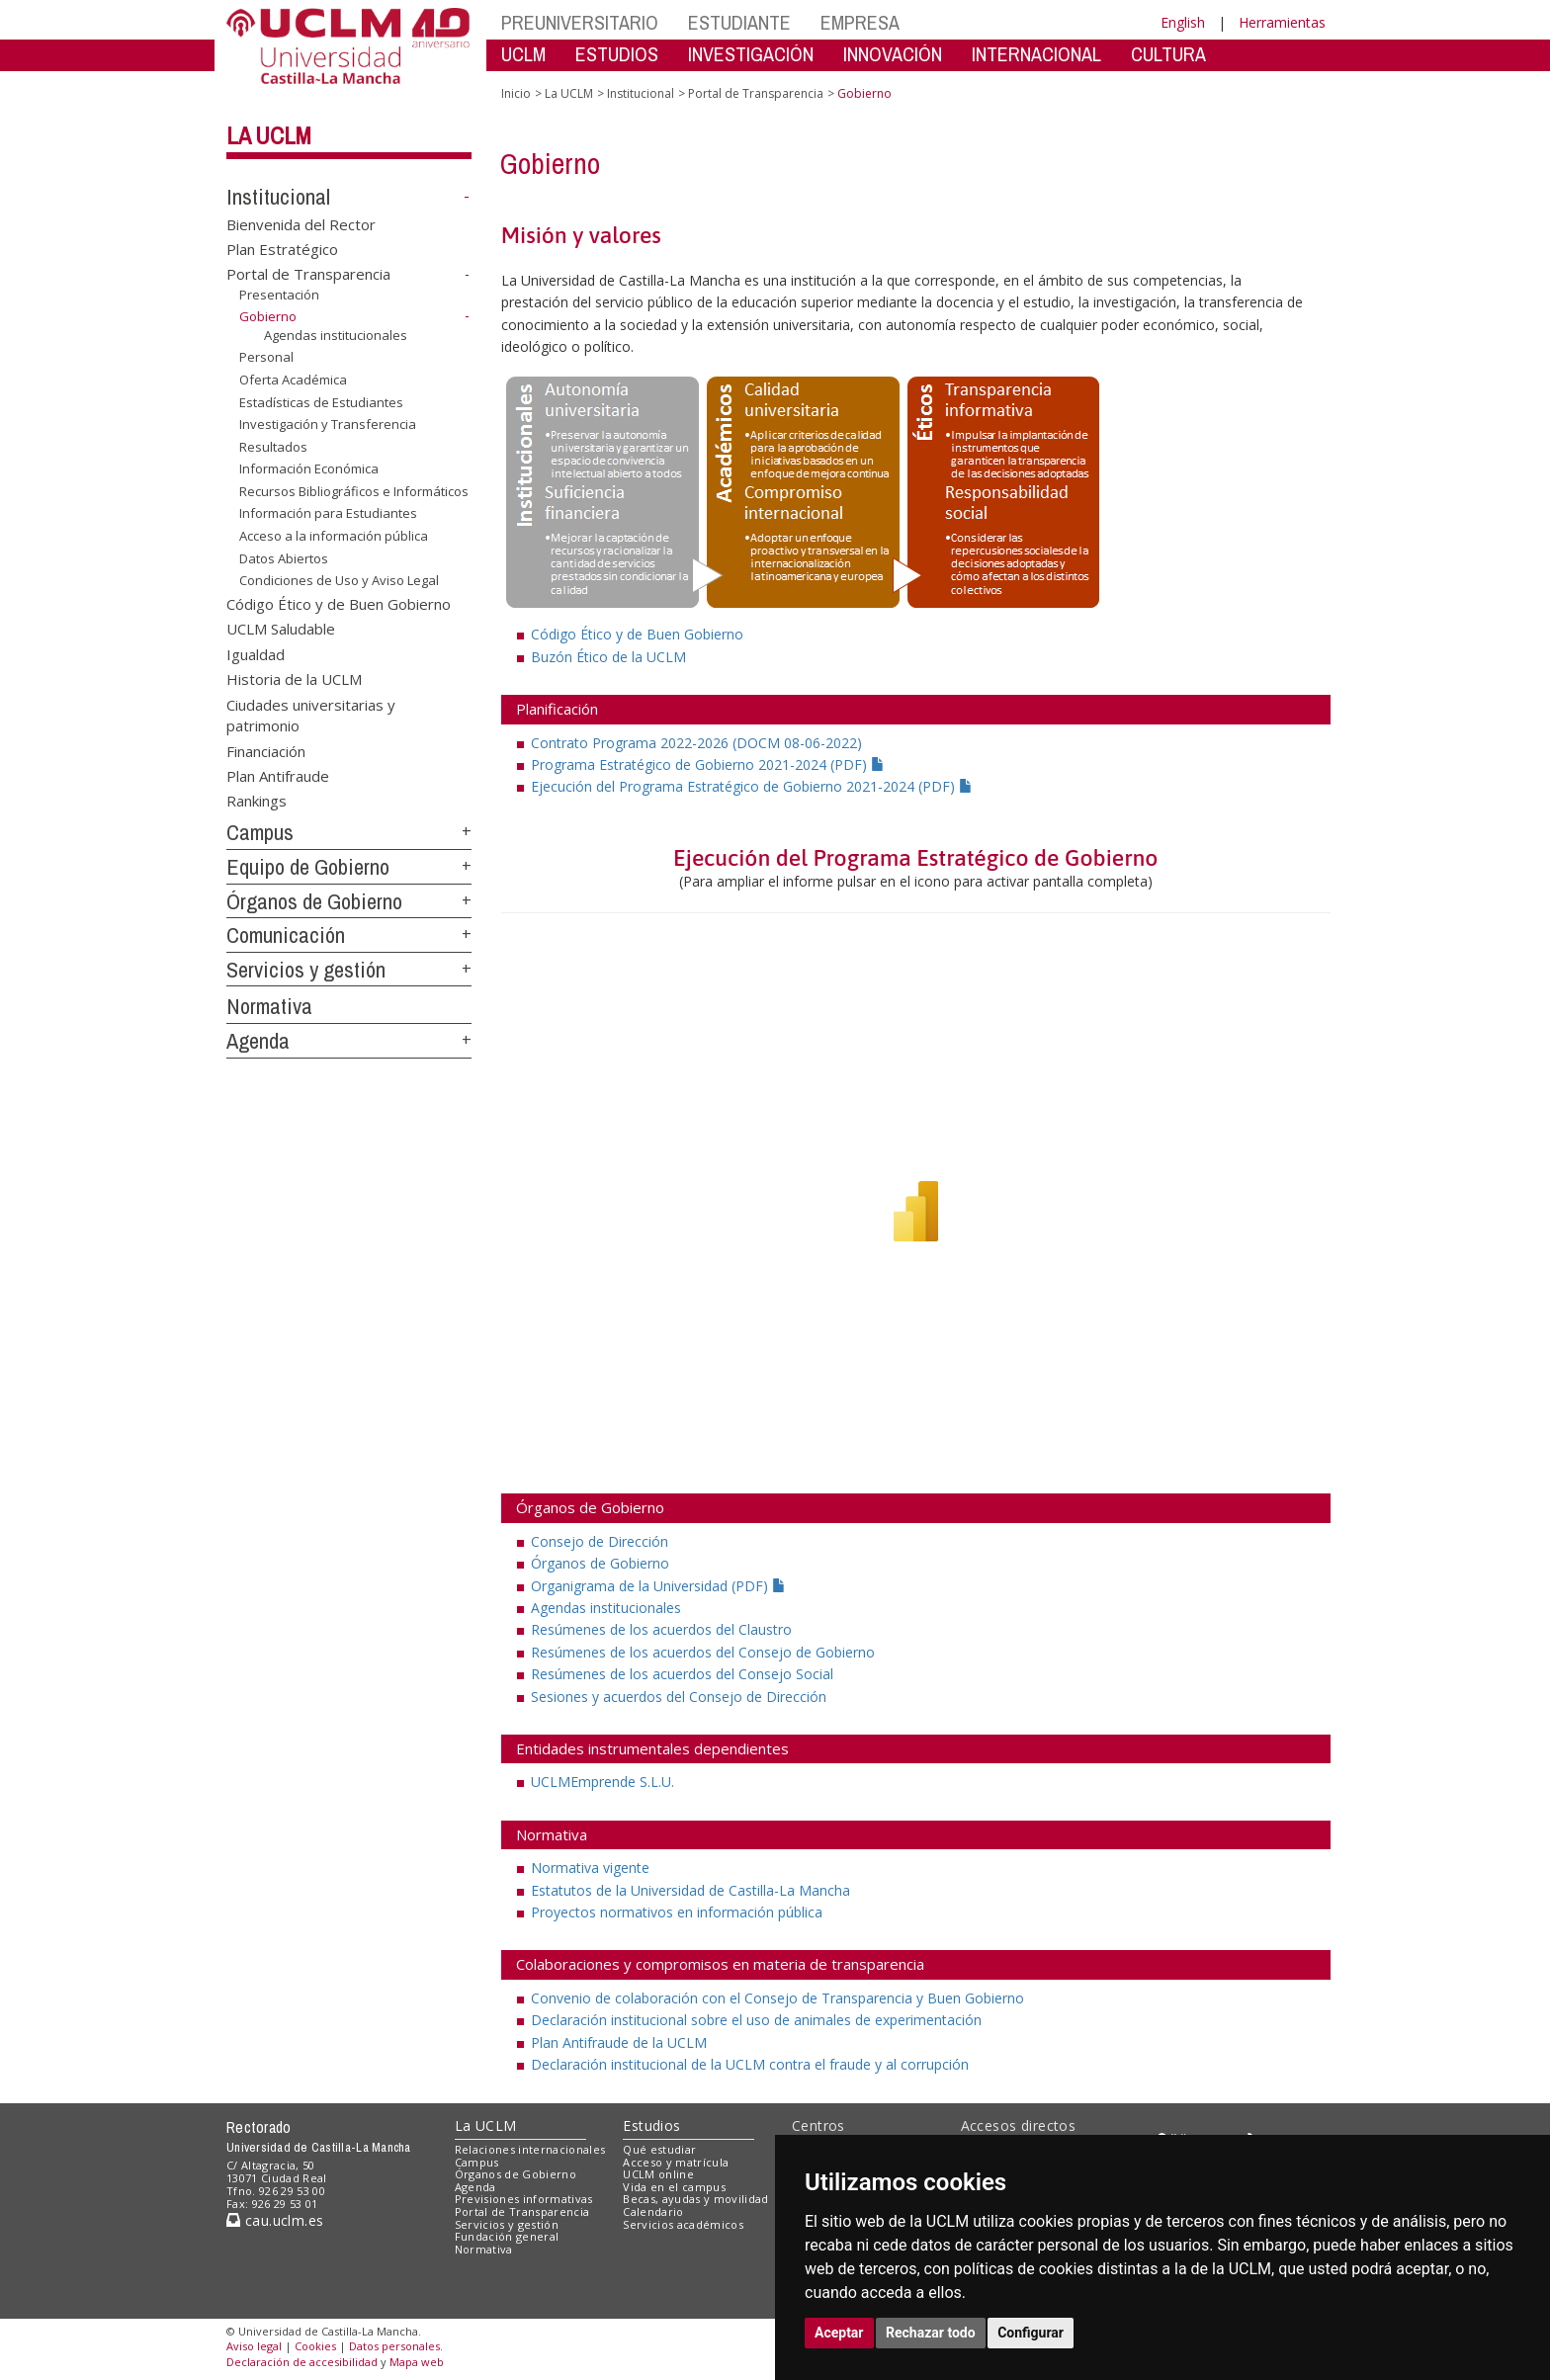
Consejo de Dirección (599, 1541)
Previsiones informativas (524, 2198)
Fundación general (507, 2236)
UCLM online (658, 2174)
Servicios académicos (683, 2224)
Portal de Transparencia (308, 274)
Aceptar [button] (839, 2332)
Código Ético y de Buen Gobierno (338, 604)
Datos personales (394, 2345)
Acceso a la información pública (333, 536)
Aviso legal (254, 2345)
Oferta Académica (293, 379)
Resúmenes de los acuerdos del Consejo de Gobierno (703, 1652)
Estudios (651, 2125)
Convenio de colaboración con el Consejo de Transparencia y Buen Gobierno (777, 1998)
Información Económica (309, 468)
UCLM (523, 54)
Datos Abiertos (283, 557)
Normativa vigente (590, 1867)
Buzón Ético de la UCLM (608, 656)
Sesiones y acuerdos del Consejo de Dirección (678, 1696)
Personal (266, 357)
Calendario (653, 2211)
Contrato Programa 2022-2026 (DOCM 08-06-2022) (696, 742)
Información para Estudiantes (328, 513)
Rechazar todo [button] (931, 2332)
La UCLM (268, 135)
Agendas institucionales (335, 335)
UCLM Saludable (280, 628)
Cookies (315, 2345)
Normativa (269, 1006)
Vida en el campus (674, 2186)
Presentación (279, 294)
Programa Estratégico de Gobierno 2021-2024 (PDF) (708, 764)
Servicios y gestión (306, 969)
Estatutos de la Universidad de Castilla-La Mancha (690, 1890)
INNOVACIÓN (892, 54)
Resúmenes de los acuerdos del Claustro (661, 1629)
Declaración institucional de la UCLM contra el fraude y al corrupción (750, 2064)
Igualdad (255, 653)
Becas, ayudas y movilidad (695, 2198)
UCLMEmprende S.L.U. (602, 1781)
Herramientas (1282, 22)
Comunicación (285, 935)
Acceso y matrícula (676, 2162)
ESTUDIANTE (739, 22)
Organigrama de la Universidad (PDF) (658, 1585)
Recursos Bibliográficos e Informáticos (354, 491)
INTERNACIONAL (1036, 54)
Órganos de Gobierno (314, 901)
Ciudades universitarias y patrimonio (310, 714)
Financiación (265, 750)
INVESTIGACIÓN (751, 54)
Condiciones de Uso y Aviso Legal (339, 580)
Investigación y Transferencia (327, 424)
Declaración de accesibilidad (302, 2361)
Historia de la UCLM (294, 679)
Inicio (516, 93)
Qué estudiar (659, 2149)
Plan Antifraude (277, 776)
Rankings (256, 800)
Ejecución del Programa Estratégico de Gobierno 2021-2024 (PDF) (752, 786)
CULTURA (1168, 54)
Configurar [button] (1030, 2332)
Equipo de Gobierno (307, 867)
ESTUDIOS (616, 54)
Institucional (278, 197)
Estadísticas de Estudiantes (321, 402)
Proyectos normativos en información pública (676, 1912)
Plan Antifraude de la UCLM (619, 2042)
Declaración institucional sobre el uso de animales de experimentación (756, 2019)
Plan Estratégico (282, 249)
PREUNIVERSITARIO (579, 22)
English (1183, 22)
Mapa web (416, 2361)
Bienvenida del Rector (301, 223)
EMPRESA (860, 22)
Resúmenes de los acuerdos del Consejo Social (682, 1673)
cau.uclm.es (274, 2220)
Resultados (273, 447)
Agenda (258, 1041)
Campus (260, 832)
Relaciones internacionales (530, 2149)
